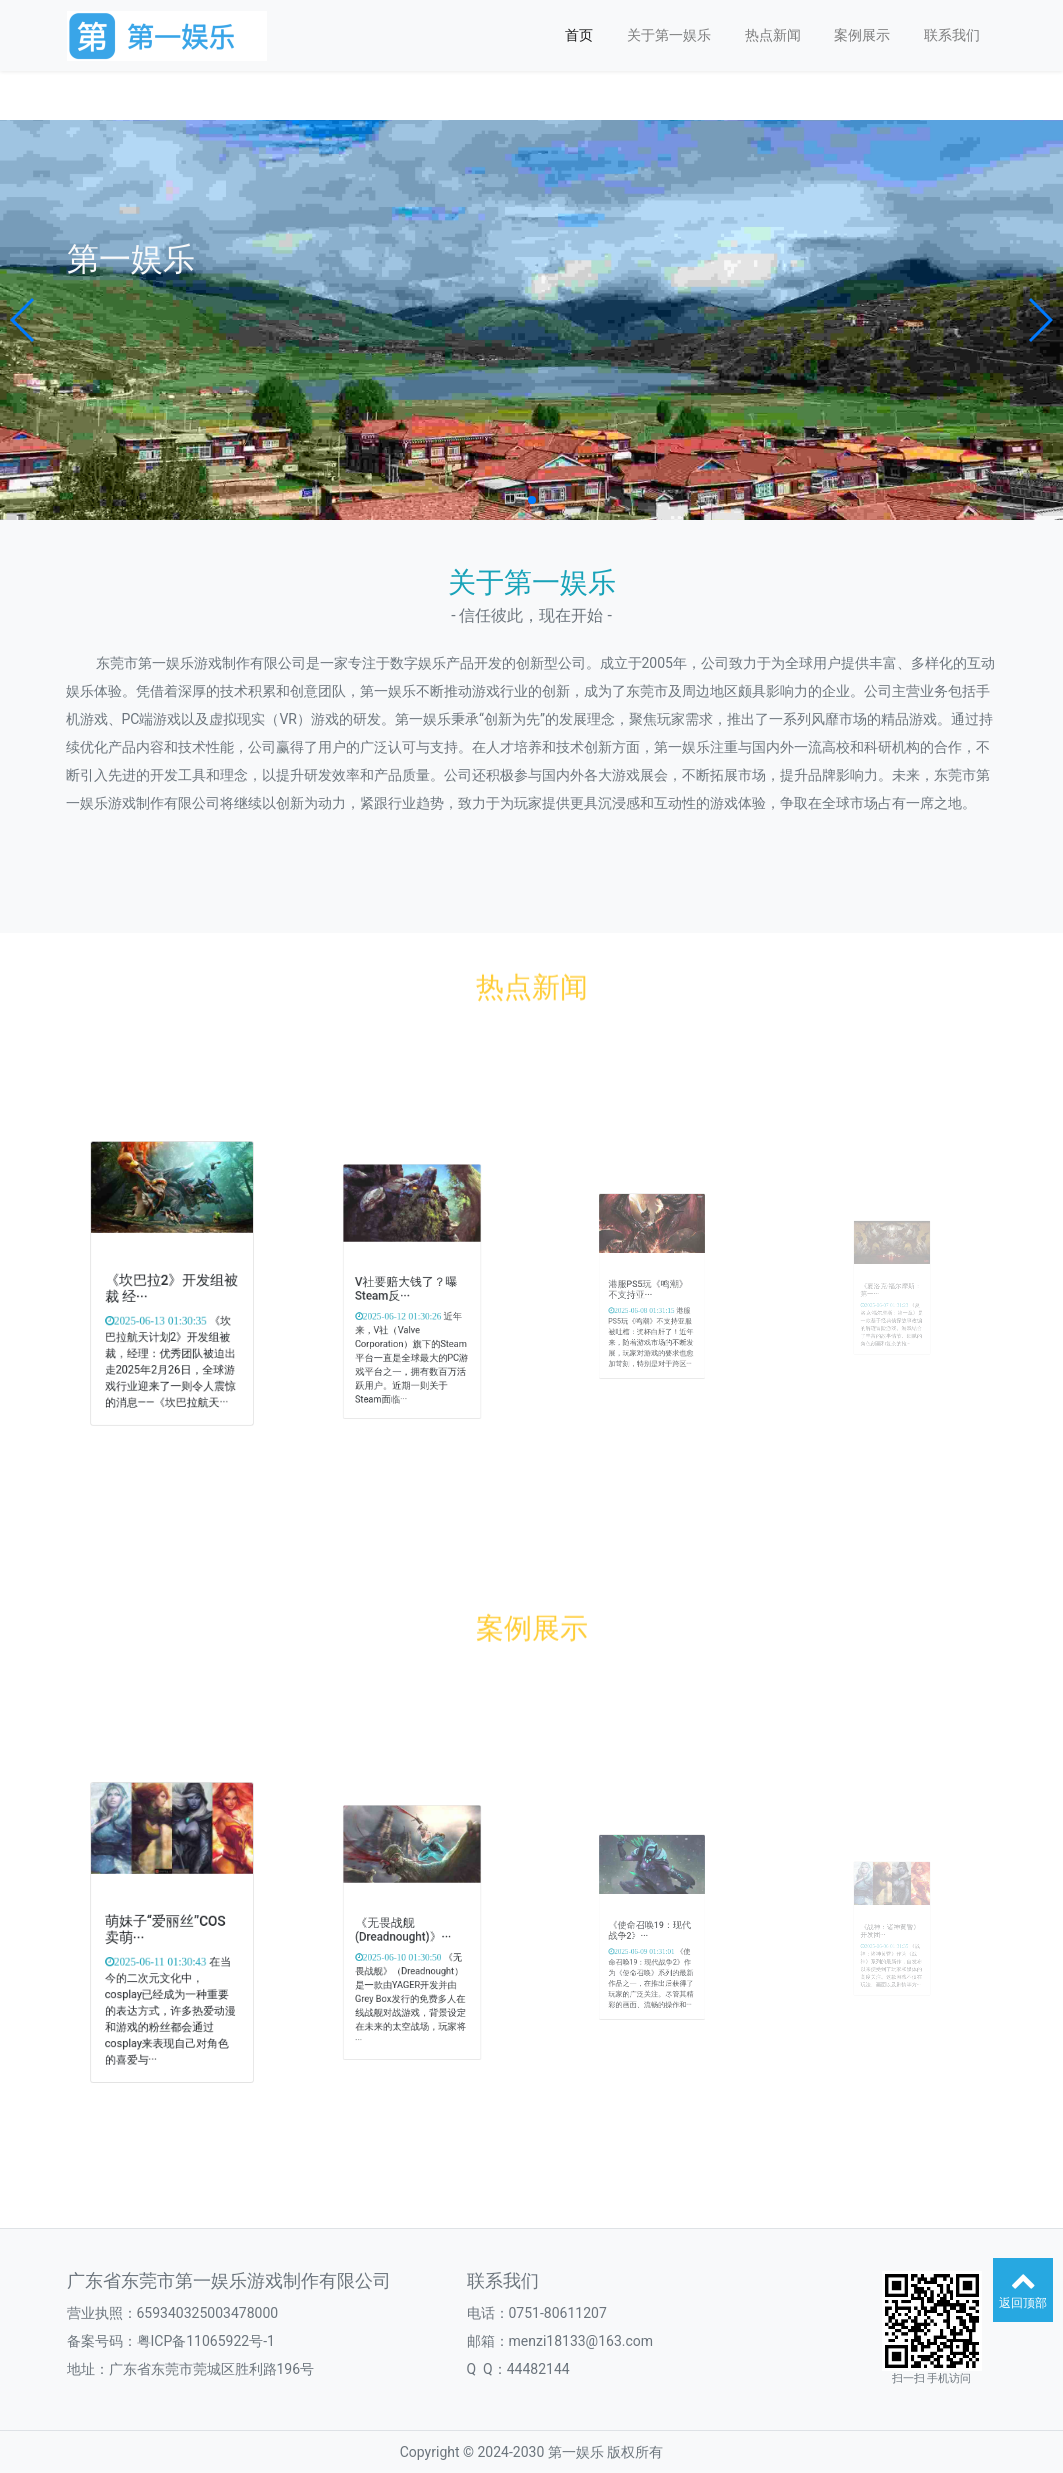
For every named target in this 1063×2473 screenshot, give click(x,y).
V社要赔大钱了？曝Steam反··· (408, 1289)
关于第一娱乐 (669, 35)
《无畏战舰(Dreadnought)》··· (407, 1930)
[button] (23, 320)
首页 (579, 35)
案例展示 (862, 35)
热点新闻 (773, 35)
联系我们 (952, 35)
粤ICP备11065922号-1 (206, 2341)
